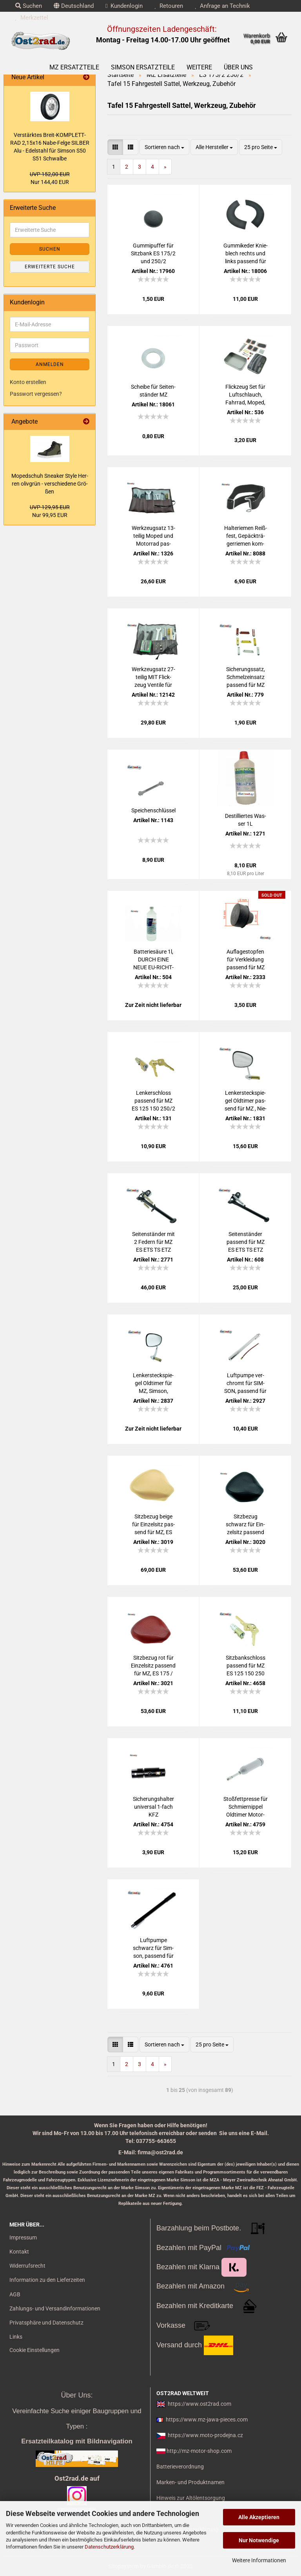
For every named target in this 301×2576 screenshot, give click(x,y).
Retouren (168, 5)
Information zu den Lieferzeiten (47, 2280)
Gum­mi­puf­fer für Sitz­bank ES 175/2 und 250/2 (153, 253)
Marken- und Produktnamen (190, 2482)
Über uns (238, 67)
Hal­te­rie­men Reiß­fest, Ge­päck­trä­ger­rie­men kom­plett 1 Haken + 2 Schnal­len (245, 536)
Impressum (23, 2237)
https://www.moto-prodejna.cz (205, 2435)
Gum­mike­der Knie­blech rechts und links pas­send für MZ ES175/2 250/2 (245, 253)
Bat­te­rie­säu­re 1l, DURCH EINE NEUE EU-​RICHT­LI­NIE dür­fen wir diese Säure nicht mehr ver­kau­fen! (153, 959)
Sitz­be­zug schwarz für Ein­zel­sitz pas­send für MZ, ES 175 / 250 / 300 (245, 1524)
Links (15, 2337)
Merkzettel (31, 17)
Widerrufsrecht (27, 2266)
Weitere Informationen (259, 2560)
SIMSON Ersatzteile (143, 67)
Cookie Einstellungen (34, 2350)
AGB (14, 2294)
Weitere (199, 67)
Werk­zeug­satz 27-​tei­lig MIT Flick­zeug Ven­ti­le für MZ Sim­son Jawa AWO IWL (153, 677)
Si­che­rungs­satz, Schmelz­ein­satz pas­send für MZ (245, 677)
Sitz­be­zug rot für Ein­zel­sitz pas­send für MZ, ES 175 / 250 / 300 (153, 1666)
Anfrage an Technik (222, 5)
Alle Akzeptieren (258, 2517)
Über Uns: (76, 2395)
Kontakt (19, 2251)
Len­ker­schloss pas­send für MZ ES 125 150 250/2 (153, 1101)
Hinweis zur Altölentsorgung (190, 2498)
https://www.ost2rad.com (199, 2404)
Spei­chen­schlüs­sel (153, 810)
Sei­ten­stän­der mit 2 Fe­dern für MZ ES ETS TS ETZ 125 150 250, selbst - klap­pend (153, 1242)
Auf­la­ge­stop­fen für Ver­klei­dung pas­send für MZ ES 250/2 (246, 959)
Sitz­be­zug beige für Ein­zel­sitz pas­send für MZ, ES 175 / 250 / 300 (153, 1524)
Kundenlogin (124, 5)
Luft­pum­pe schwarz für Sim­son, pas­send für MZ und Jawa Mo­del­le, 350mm (153, 1948)
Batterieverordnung (180, 2466)
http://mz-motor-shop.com (199, 2451)
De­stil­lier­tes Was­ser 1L (245, 820)
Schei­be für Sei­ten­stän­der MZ (153, 391)
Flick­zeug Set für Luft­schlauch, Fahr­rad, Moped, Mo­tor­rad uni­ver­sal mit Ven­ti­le (245, 395)
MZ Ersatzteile (74, 67)
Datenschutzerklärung (109, 2547)
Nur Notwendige (259, 2540)
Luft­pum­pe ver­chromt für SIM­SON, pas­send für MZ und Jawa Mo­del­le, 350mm (245, 1383)
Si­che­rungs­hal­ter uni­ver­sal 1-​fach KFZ (153, 1807)
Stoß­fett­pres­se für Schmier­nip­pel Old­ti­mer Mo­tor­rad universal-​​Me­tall (245, 1807)
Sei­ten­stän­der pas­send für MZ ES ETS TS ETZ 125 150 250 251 (245, 1242)
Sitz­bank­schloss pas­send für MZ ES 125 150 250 (245, 1666)
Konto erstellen (28, 382)
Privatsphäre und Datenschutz (46, 2322)
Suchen (28, 5)
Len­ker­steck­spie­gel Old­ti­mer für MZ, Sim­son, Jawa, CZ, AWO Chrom (153, 1383)
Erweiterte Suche (50, 266)
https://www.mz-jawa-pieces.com (207, 2419)
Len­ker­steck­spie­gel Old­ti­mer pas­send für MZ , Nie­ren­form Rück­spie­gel (245, 1101)
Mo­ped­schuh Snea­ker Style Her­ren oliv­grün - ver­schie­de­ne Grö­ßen (49, 484)
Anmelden (50, 364)
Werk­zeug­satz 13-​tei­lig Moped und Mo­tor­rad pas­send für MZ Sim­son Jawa (153, 536)
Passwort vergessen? (36, 394)
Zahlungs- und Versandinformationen (54, 2308)
